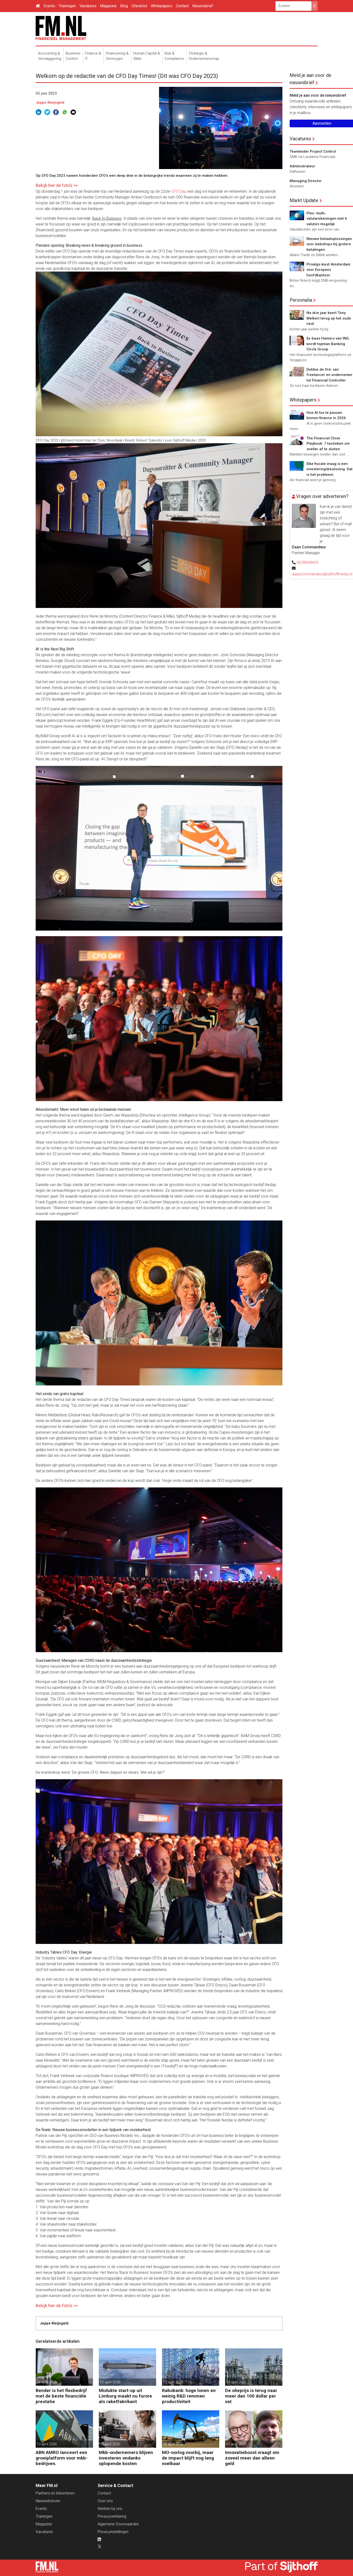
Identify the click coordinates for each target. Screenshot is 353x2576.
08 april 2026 (173, 2444)
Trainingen (67, 6)
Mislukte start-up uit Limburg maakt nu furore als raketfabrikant (125, 2396)
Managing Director (306, 181)
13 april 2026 (110, 2382)
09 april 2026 (110, 2444)
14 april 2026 (47, 2382)
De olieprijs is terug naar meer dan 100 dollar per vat (251, 2396)
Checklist (139, 6)
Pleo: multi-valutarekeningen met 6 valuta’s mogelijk (326, 218)
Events (49, 6)
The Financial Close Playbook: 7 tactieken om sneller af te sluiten (328, 443)
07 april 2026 (236, 2444)
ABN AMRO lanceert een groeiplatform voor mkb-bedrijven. (61, 2458)
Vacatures (88, 6)
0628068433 (307, 562)
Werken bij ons (110, 2508)
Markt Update (304, 200)
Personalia (301, 300)
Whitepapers (161, 6)
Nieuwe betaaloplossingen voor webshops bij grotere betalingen (329, 244)
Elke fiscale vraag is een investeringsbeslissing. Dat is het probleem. (329, 469)
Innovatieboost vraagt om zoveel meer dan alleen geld (252, 2458)
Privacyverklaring (112, 2516)
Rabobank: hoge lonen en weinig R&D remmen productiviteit (189, 2396)
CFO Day (178, 191)
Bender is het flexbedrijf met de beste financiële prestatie (61, 2396)
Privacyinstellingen (113, 2531)
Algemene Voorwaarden (118, 2524)
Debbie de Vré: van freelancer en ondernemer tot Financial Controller (329, 374)
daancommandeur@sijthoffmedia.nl (322, 574)
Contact (182, 6)
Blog (124, 6)
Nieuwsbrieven (48, 2501)
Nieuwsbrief (202, 6)
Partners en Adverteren (55, 2493)
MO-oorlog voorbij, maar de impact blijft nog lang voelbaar (188, 2458)
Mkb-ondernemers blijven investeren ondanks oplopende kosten (126, 2458)
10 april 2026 (47, 2444)
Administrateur (302, 166)
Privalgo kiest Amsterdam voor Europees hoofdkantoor (328, 269)
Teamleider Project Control (313, 151)
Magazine (108, 6)
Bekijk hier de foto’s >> (57, 185)
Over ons (105, 2501)
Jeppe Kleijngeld (50, 102)
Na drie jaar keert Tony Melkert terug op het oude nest (328, 318)
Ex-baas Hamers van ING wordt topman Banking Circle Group (327, 343)
